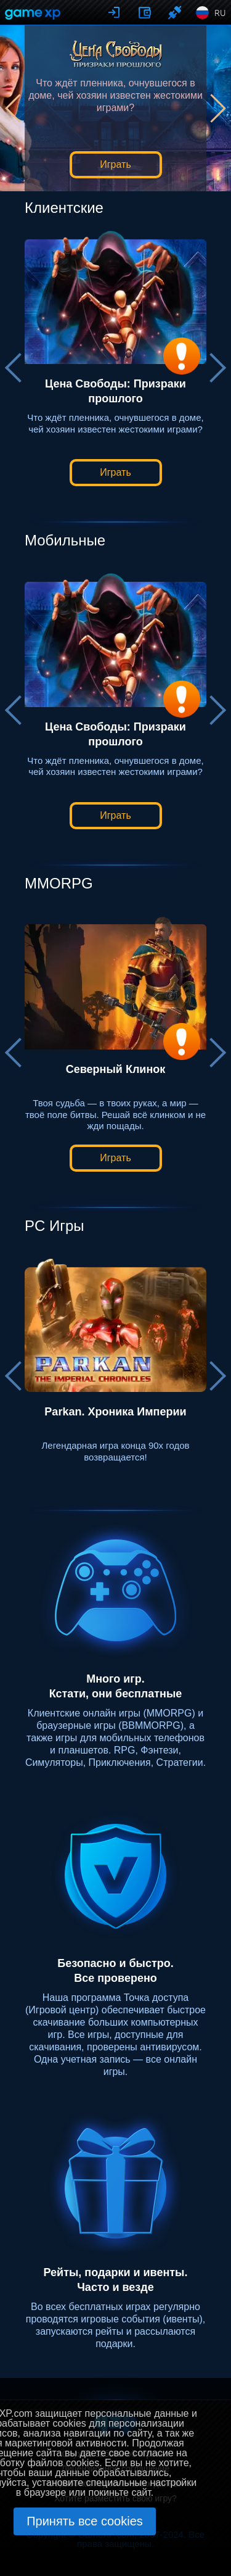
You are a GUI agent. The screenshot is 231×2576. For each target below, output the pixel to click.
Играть (115, 164)
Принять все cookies (84, 2521)
